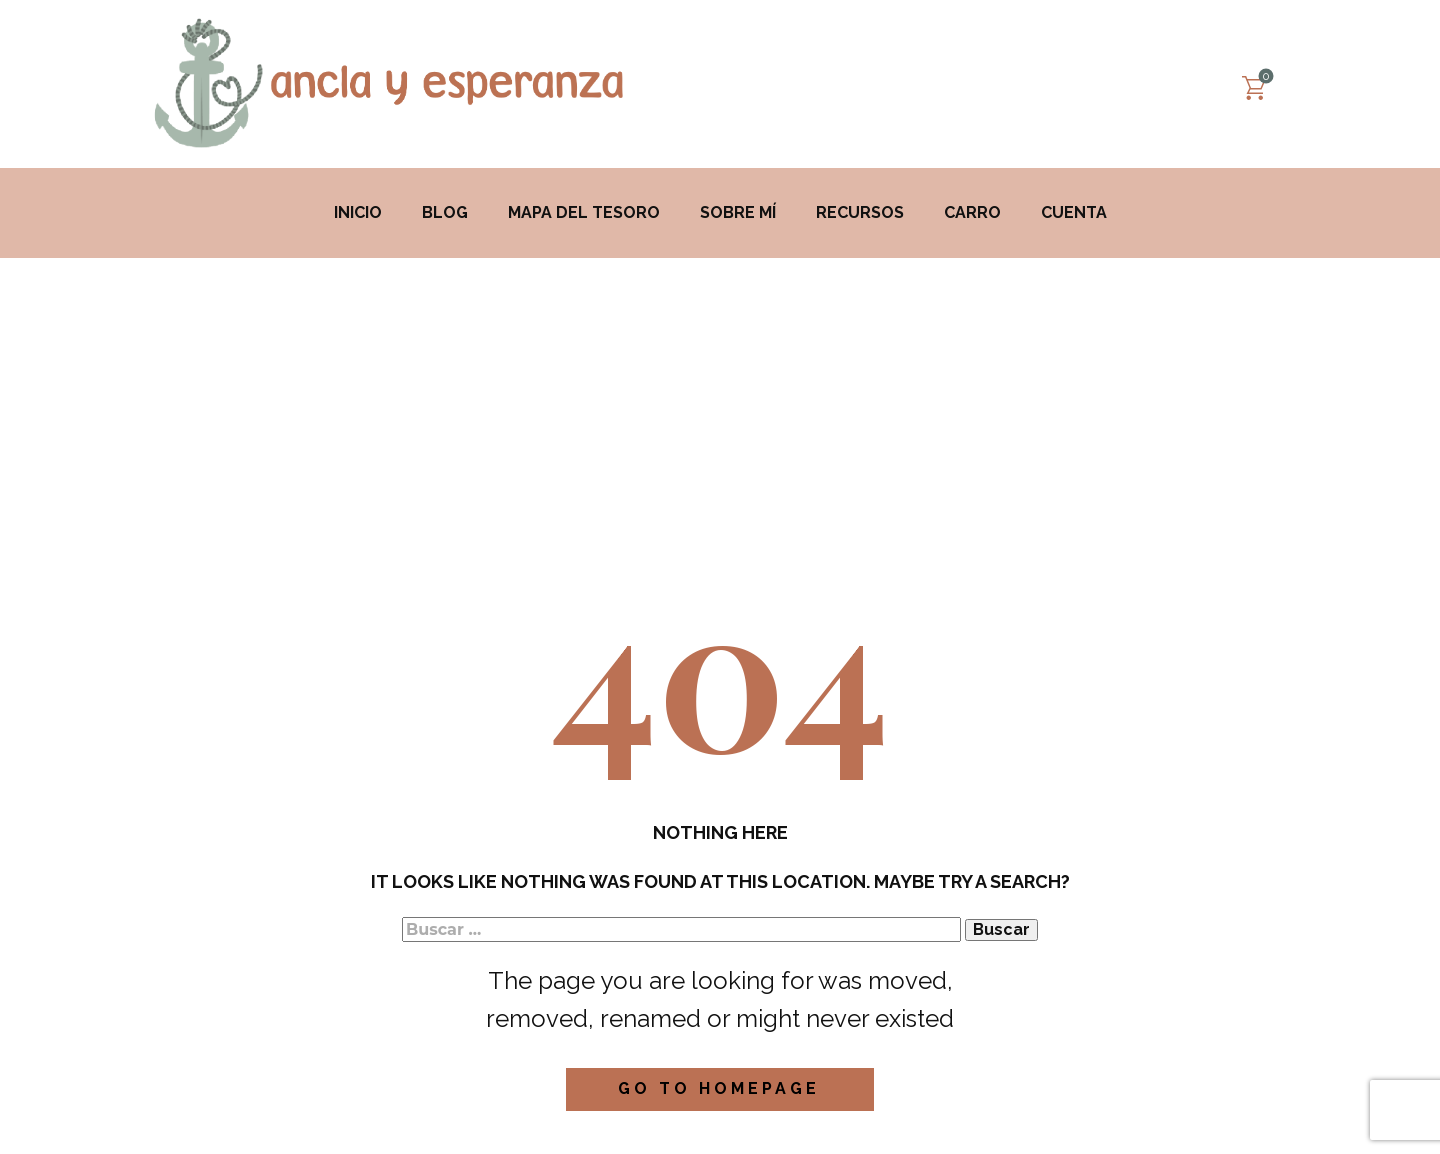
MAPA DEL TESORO (584, 212)
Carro (972, 212)
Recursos (860, 212)
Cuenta (1074, 212)
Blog (445, 212)
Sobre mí (738, 212)
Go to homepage (719, 1088)
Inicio (358, 212)
